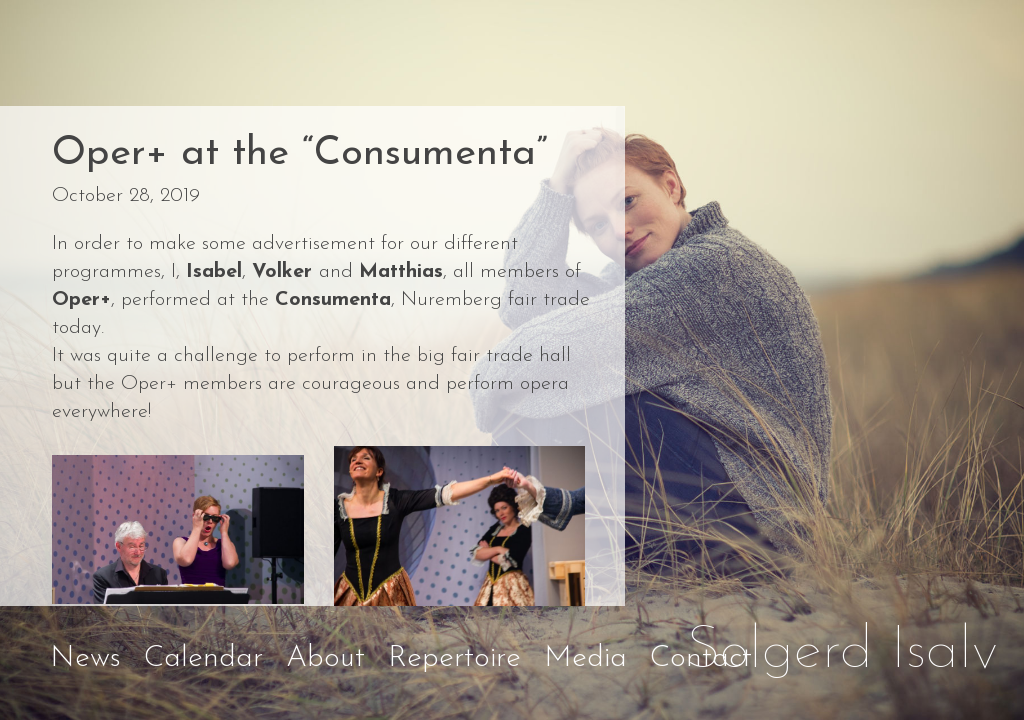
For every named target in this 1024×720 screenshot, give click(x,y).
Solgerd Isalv (842, 652)
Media (585, 658)
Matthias (401, 272)
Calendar (203, 658)
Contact (701, 658)
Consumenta (333, 300)
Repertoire (454, 658)
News (85, 658)
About (325, 658)
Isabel (214, 272)
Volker (285, 272)
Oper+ (81, 300)
